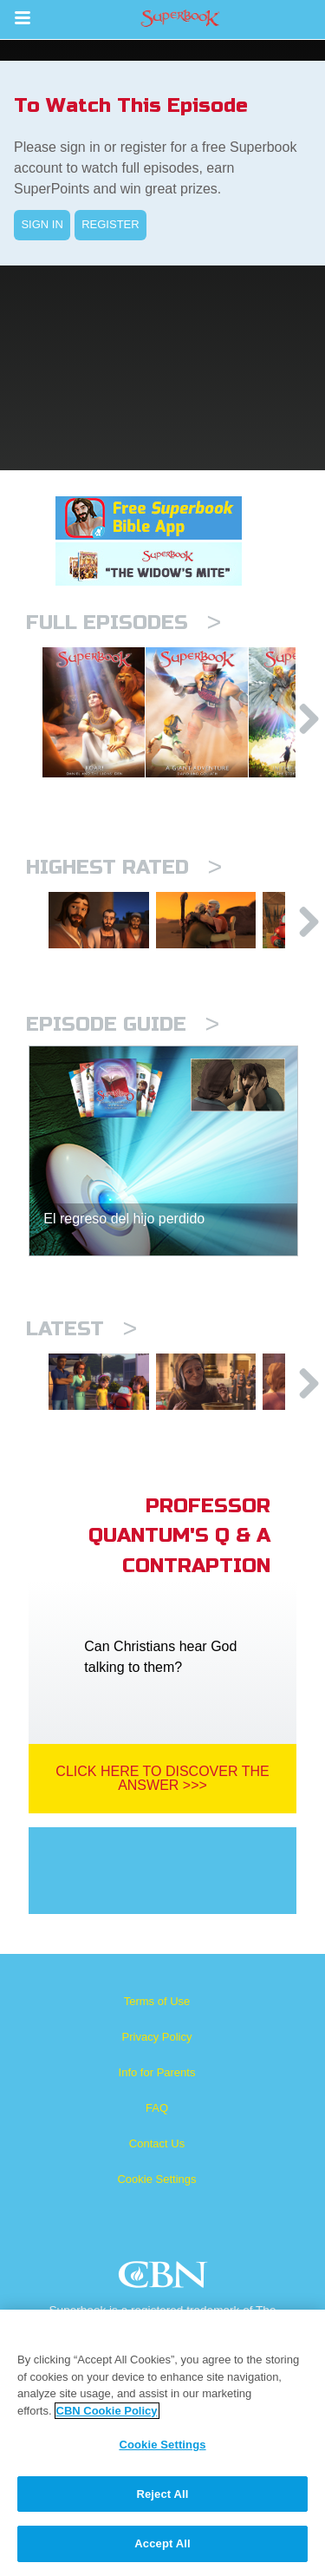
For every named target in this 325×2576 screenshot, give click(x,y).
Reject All (162, 2494)
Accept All (162, 2543)
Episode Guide (122, 1067)
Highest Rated (124, 897)
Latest (81, 1372)
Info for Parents (157, 2129)
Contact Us (157, 2200)
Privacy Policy (157, 2094)
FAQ (157, 2165)
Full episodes (123, 622)
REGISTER (110, 224)
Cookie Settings (156, 2236)
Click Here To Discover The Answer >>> (162, 1835)
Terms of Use (157, 2058)
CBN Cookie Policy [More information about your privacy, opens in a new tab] (107, 2410)
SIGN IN (41, 224)
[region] (162, 2443)
